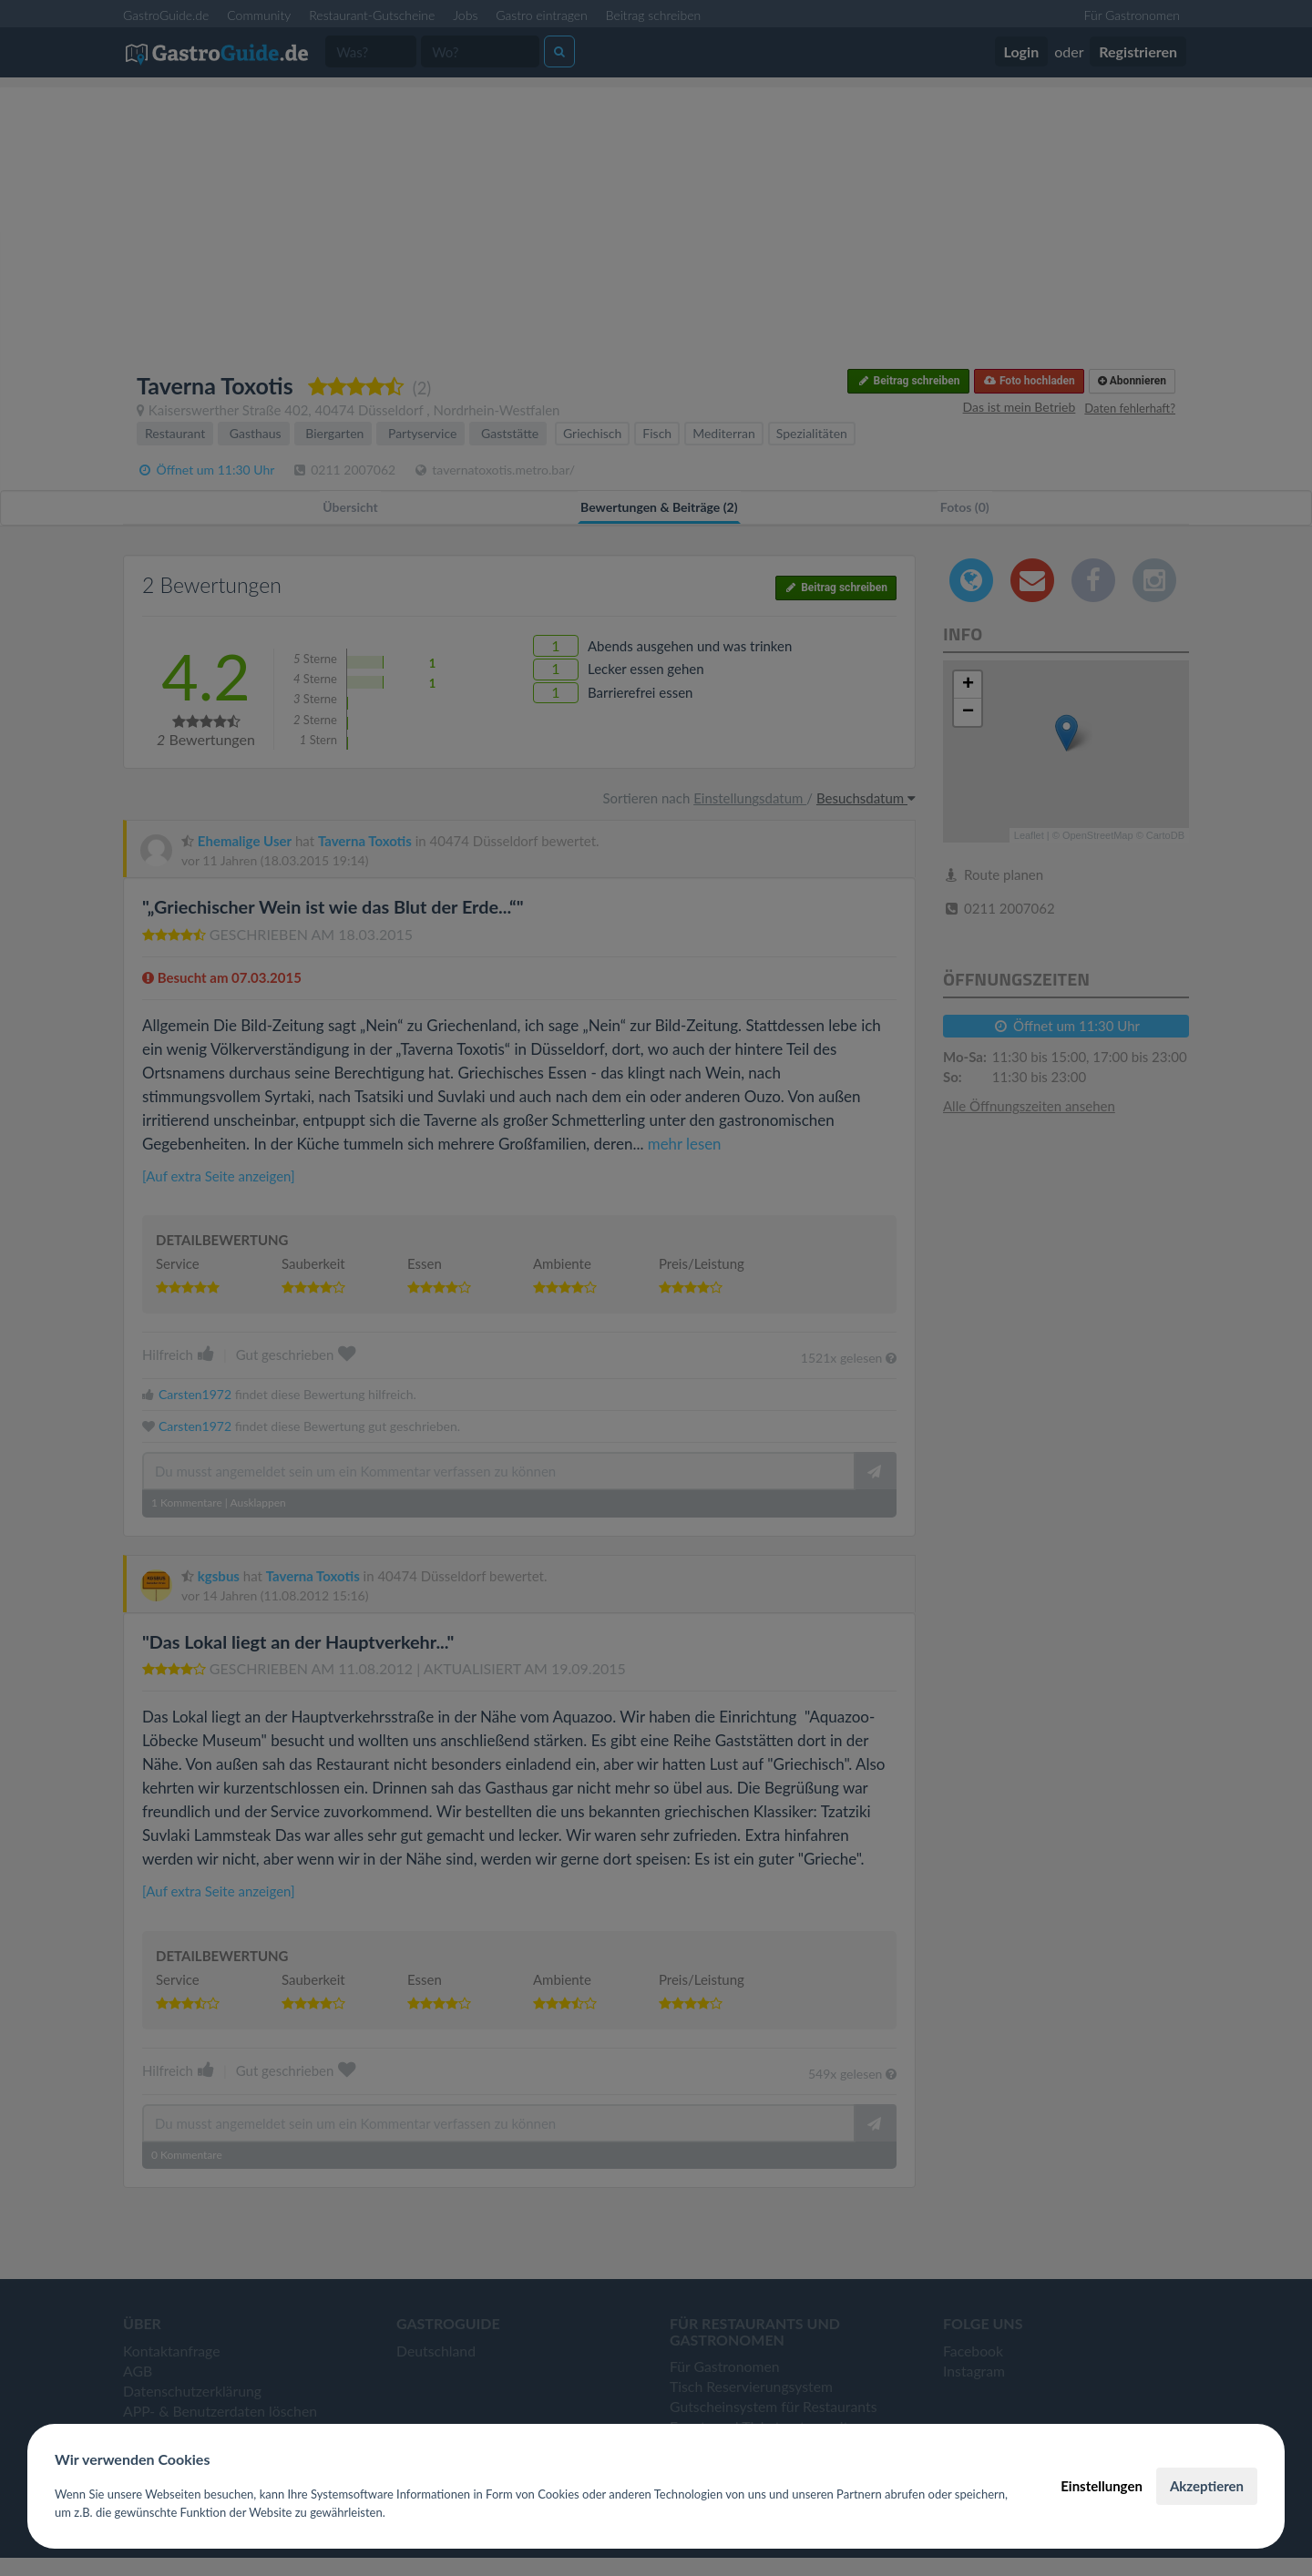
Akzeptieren (1207, 2486)
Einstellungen (1102, 2486)
